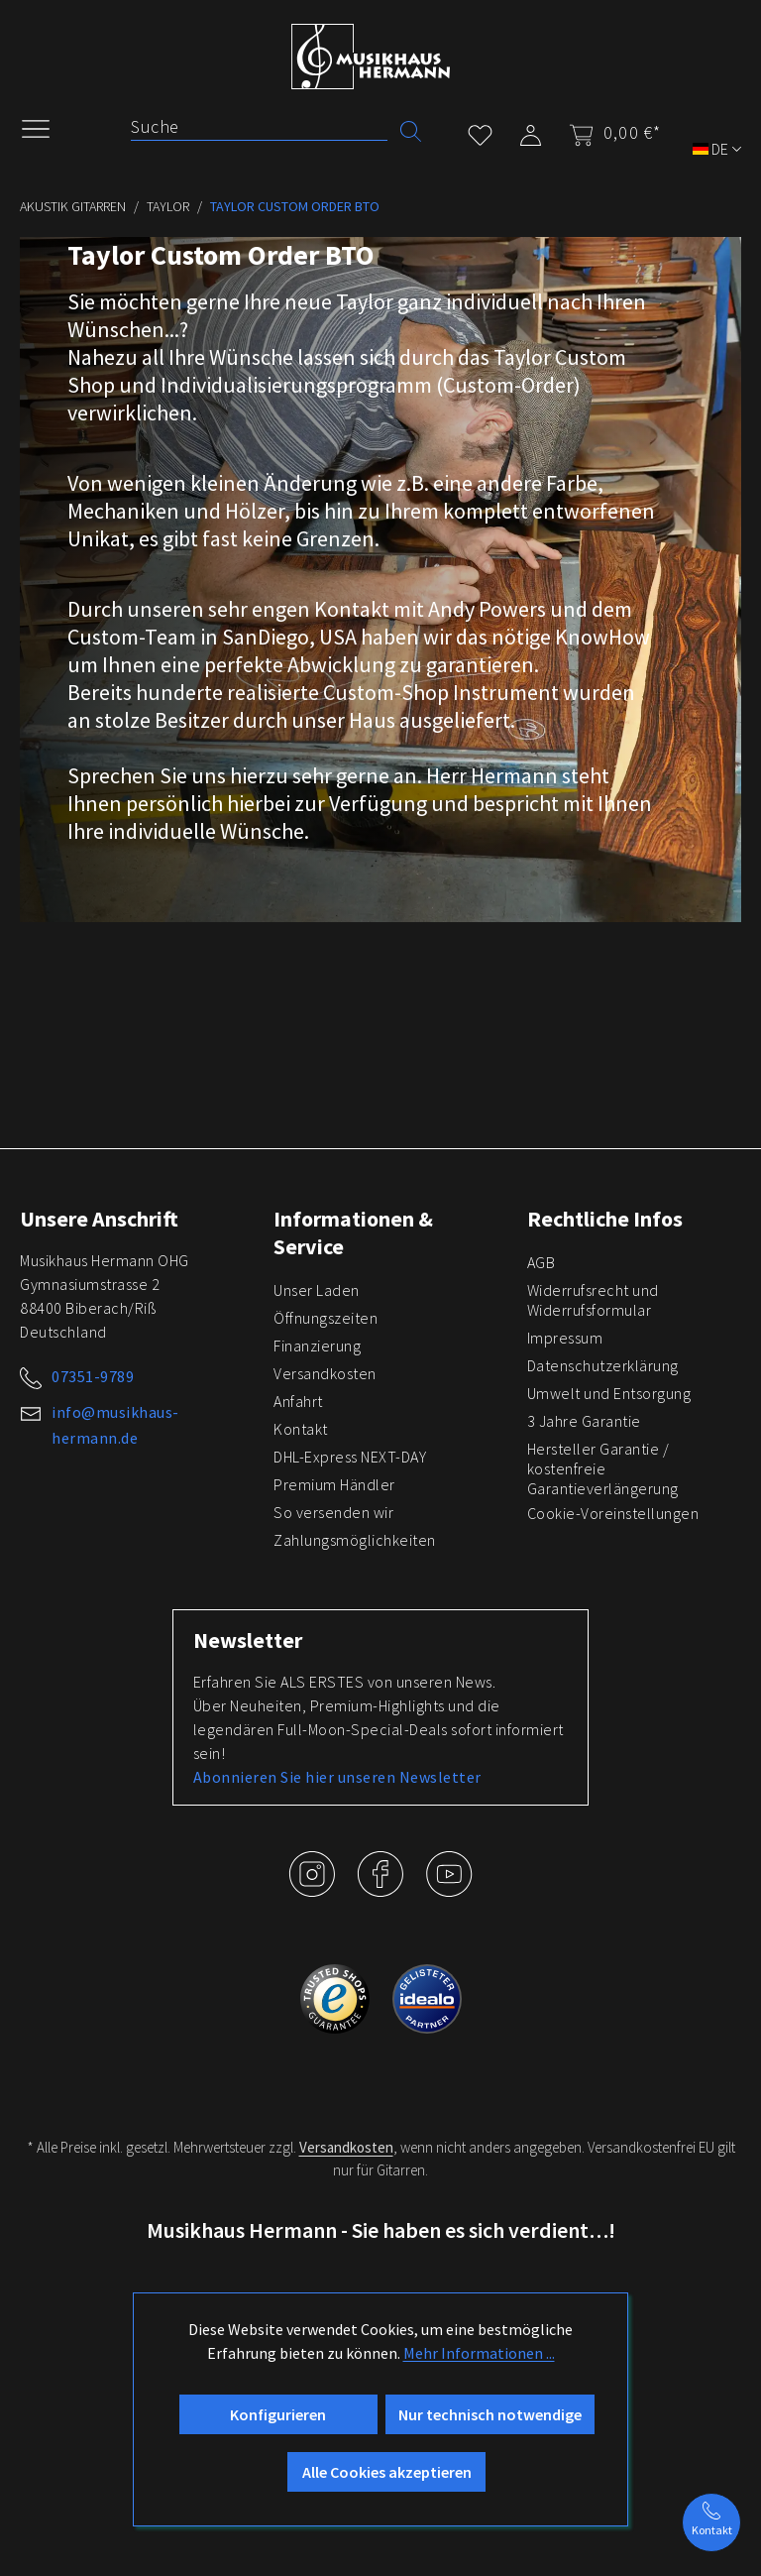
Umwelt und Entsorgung (609, 1393)
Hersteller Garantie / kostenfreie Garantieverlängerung (603, 1468)
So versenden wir (333, 1512)
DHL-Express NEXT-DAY (349, 1456)
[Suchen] (410, 129)
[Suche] (259, 127)
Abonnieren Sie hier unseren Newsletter (337, 1777)
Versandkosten (325, 1373)
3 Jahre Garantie (584, 1421)
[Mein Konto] (530, 131)
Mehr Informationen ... (479, 2353)
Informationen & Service (353, 1232)
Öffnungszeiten (325, 1318)
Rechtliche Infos (605, 1218)
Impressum (565, 1337)
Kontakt (300, 1429)
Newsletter (247, 1640)
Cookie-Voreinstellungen (613, 1513)
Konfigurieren (278, 2414)
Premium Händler (334, 1484)
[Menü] (45, 127)
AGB (541, 1262)
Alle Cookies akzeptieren (387, 2472)
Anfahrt (298, 1401)
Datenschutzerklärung (603, 1365)
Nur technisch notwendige (490, 2414)
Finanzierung (317, 1345)
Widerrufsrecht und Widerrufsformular (593, 1300)
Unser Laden (316, 1290)
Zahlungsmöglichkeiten (354, 1540)
